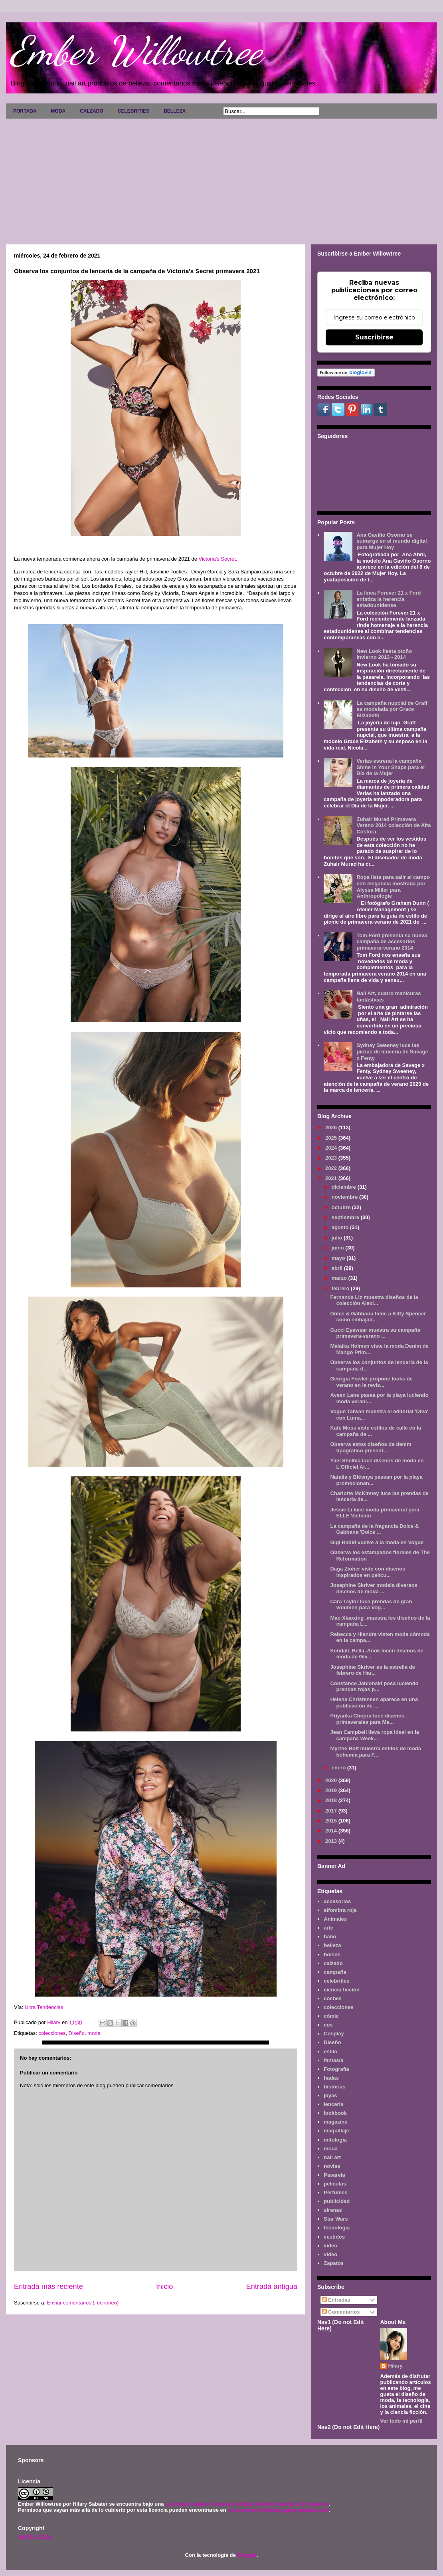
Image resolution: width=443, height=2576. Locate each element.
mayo (339, 1258)
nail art (332, 2157)
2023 (331, 1158)
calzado (333, 1963)
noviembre (345, 1197)
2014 (331, 1831)
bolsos (332, 1954)
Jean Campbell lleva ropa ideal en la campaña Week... (374, 1735)
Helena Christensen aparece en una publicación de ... (374, 1702)
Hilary (395, 2366)
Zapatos (334, 2263)
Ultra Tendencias (45, 2007)
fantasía (333, 2060)
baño (330, 1936)
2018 (331, 1800)
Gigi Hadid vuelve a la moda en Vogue (376, 1542)
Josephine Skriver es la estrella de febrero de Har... (372, 1670)
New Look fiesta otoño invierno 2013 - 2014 (384, 654)
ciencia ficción (342, 1990)
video (330, 2246)
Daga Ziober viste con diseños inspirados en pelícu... (367, 1572)
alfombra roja (340, 1910)
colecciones (51, 2033)
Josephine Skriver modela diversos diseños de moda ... (373, 1588)
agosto (341, 1227)
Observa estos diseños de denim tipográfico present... (370, 1447)
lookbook (335, 2113)
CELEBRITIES (133, 111)
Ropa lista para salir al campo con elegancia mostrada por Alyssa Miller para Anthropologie (393, 886)
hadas (331, 2078)
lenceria (333, 2104)
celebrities (336, 1981)
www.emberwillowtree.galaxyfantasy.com (278, 2510)
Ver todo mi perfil (401, 2421)
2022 (331, 1168)
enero (339, 1768)
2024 (331, 1148)
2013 (331, 1841)
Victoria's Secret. (218, 559)
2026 (331, 1127)
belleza (332, 1945)
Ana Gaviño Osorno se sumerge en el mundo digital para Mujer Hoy (391, 541)
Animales (335, 1919)
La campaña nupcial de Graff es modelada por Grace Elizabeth (391, 709)
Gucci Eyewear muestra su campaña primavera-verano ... (375, 1333)
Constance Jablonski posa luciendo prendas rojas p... (374, 1686)
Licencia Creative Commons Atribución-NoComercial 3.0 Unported (247, 2504)
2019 (331, 1790)
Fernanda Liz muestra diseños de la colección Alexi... (374, 1300)
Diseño (77, 2033)
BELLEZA (175, 111)
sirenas (333, 2210)
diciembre (345, 1187)
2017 (331, 1811)
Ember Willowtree (136, 51)
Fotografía (336, 2069)
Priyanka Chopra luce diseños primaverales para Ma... (367, 1719)
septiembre (346, 1217)
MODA (58, 111)
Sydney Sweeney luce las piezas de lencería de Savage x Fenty (392, 1051)
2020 (331, 1780)
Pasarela (334, 2175)
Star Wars (336, 2219)
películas (335, 2184)
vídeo (330, 2254)
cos (328, 2025)
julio (338, 1238)
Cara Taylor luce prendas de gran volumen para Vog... (371, 1604)
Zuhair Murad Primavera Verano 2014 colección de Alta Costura (393, 825)
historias (334, 2087)
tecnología (337, 2228)
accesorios (337, 1901)
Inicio (164, 2286)
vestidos (334, 2237)
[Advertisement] (221, 178)
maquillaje (336, 2131)
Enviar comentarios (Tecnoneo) (83, 2303)
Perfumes (335, 2192)
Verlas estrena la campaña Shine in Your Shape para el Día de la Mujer (390, 767)
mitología (335, 2140)
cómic (331, 2016)
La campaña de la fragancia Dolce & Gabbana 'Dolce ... (374, 1529)
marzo (340, 1278)
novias (332, 2166)
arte (328, 1928)
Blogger (246, 2555)
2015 (331, 1821)
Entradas (336, 2300)
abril (338, 1268)
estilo (330, 2051)
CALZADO (91, 111)
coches (333, 1998)
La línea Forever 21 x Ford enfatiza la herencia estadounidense (388, 599)
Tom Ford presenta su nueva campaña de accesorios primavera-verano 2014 (391, 941)
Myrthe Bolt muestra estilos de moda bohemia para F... (375, 1751)
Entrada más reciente (48, 2286)
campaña (335, 1972)
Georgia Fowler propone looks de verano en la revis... (371, 1382)
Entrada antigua (271, 2286)
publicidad (337, 2201)
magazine (335, 2122)
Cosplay (334, 2034)
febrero (341, 1288)
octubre (342, 1207)
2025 (331, 1138)
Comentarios (341, 2312)
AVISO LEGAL (35, 2537)
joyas (330, 2095)
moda (94, 2033)
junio (339, 1248)
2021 (331, 1178)
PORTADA (24, 111)
